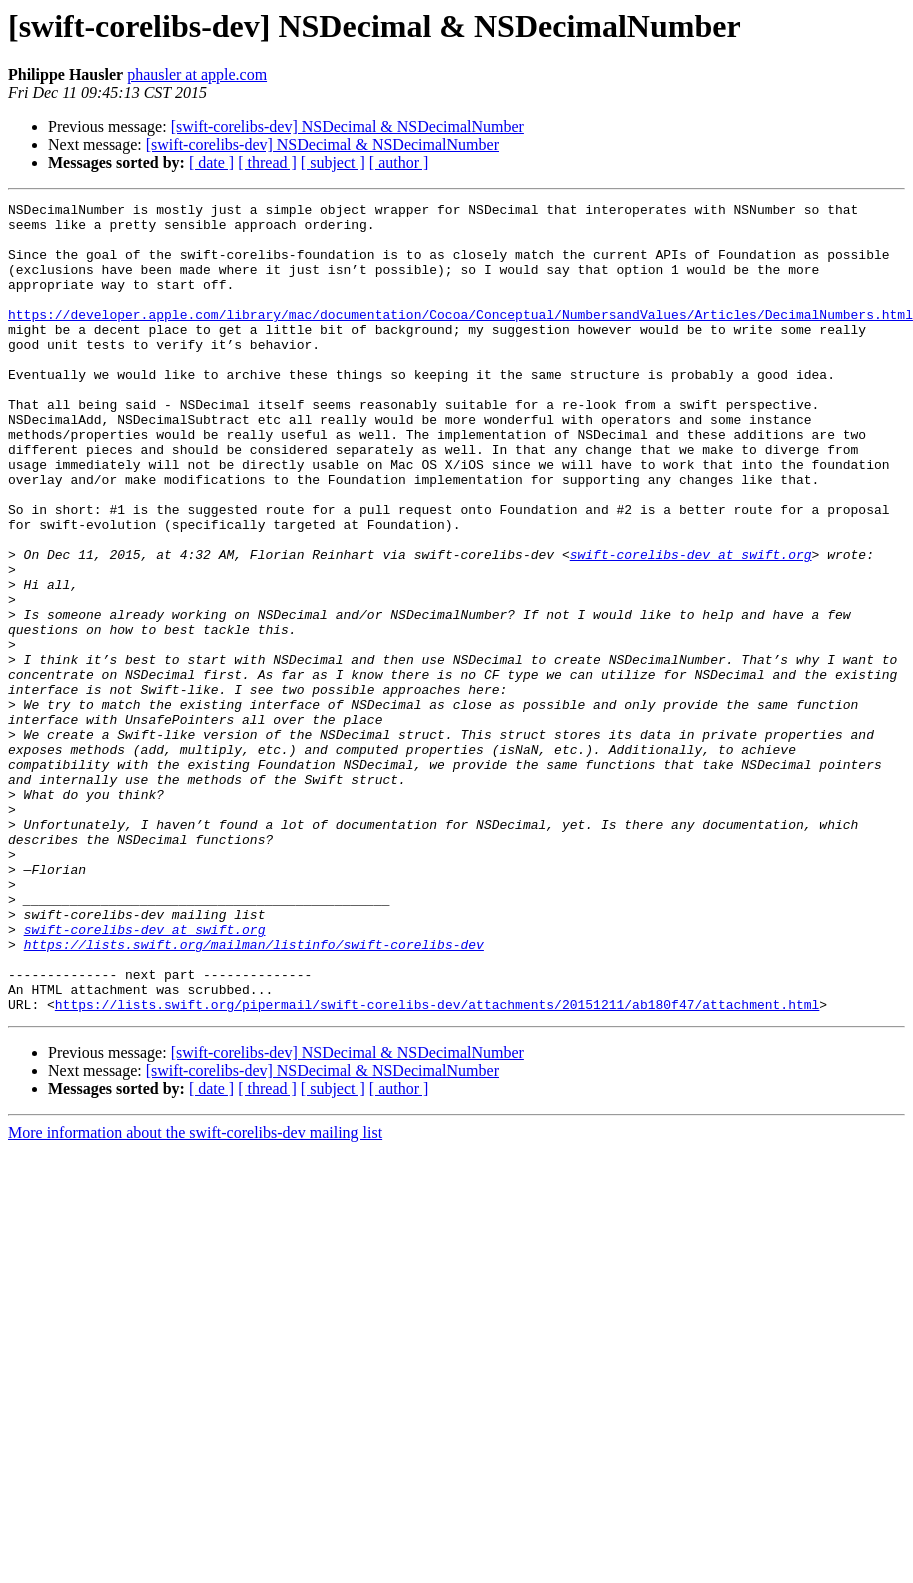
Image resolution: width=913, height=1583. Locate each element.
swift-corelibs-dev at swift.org (691, 626)
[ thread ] (267, 162)
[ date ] (211, 162)
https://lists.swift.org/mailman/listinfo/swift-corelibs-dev (254, 1094)
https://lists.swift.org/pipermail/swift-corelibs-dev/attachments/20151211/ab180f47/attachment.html (437, 1166)
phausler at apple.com (197, 74)
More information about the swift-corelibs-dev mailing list (195, 1294)
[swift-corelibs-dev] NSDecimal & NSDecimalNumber (347, 126)
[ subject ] (333, 162)
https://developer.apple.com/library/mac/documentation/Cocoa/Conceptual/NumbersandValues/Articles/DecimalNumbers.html (460, 338)
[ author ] (399, 162)
